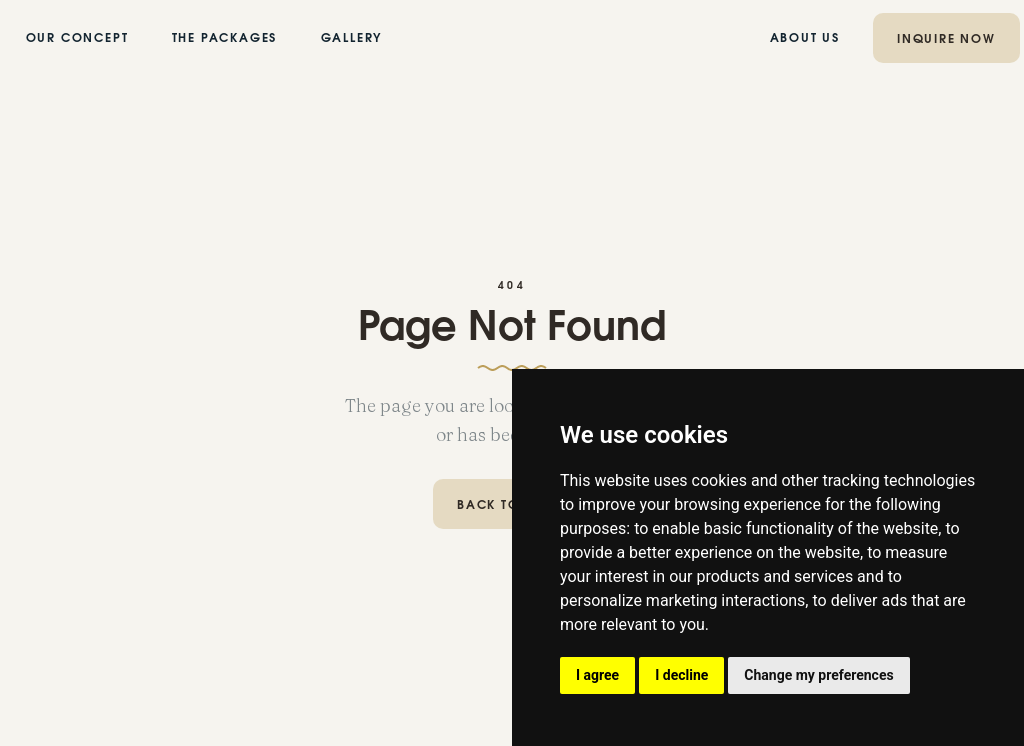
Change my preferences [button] (818, 675)
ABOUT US (805, 39)
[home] (512, 37)
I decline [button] (681, 675)
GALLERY (351, 39)
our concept (77, 39)
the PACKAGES (225, 39)
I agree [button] (597, 675)
